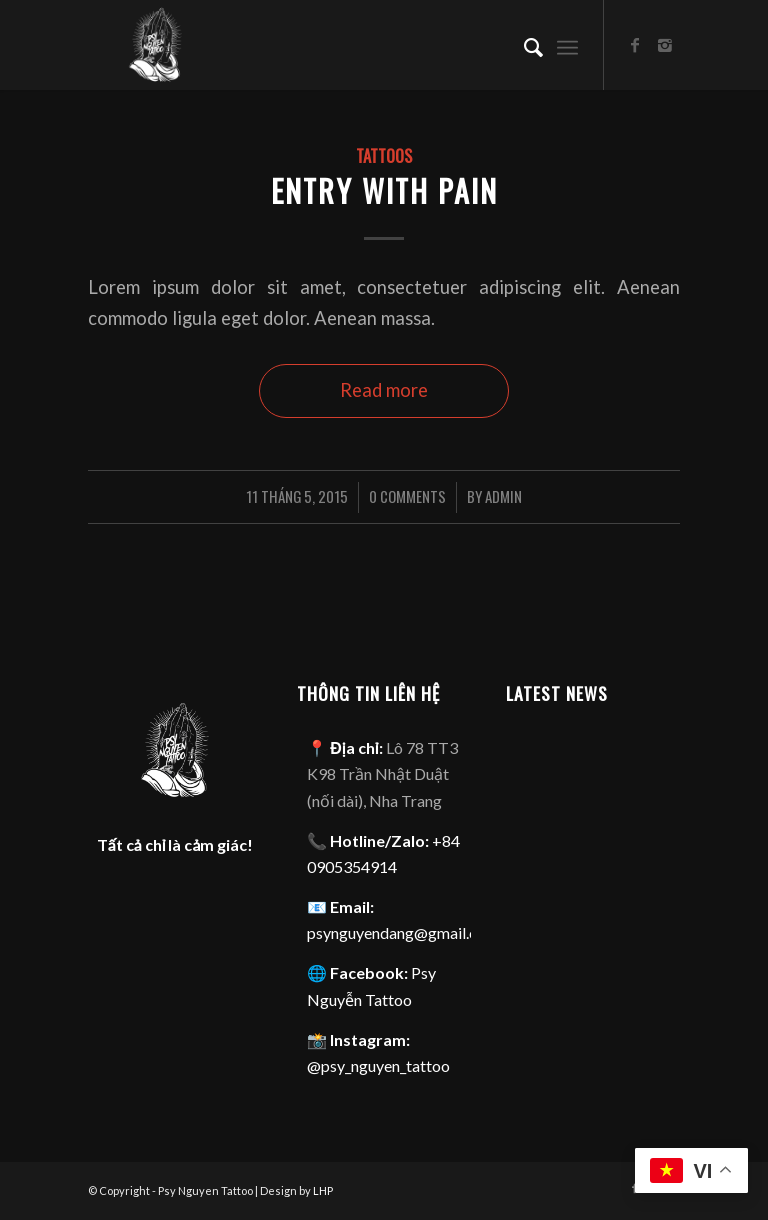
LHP (323, 1190)
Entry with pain (384, 190)
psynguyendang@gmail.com (403, 932)
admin (503, 496)
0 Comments (407, 496)
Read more (384, 390)
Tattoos (384, 155)
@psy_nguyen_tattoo (378, 1065)
